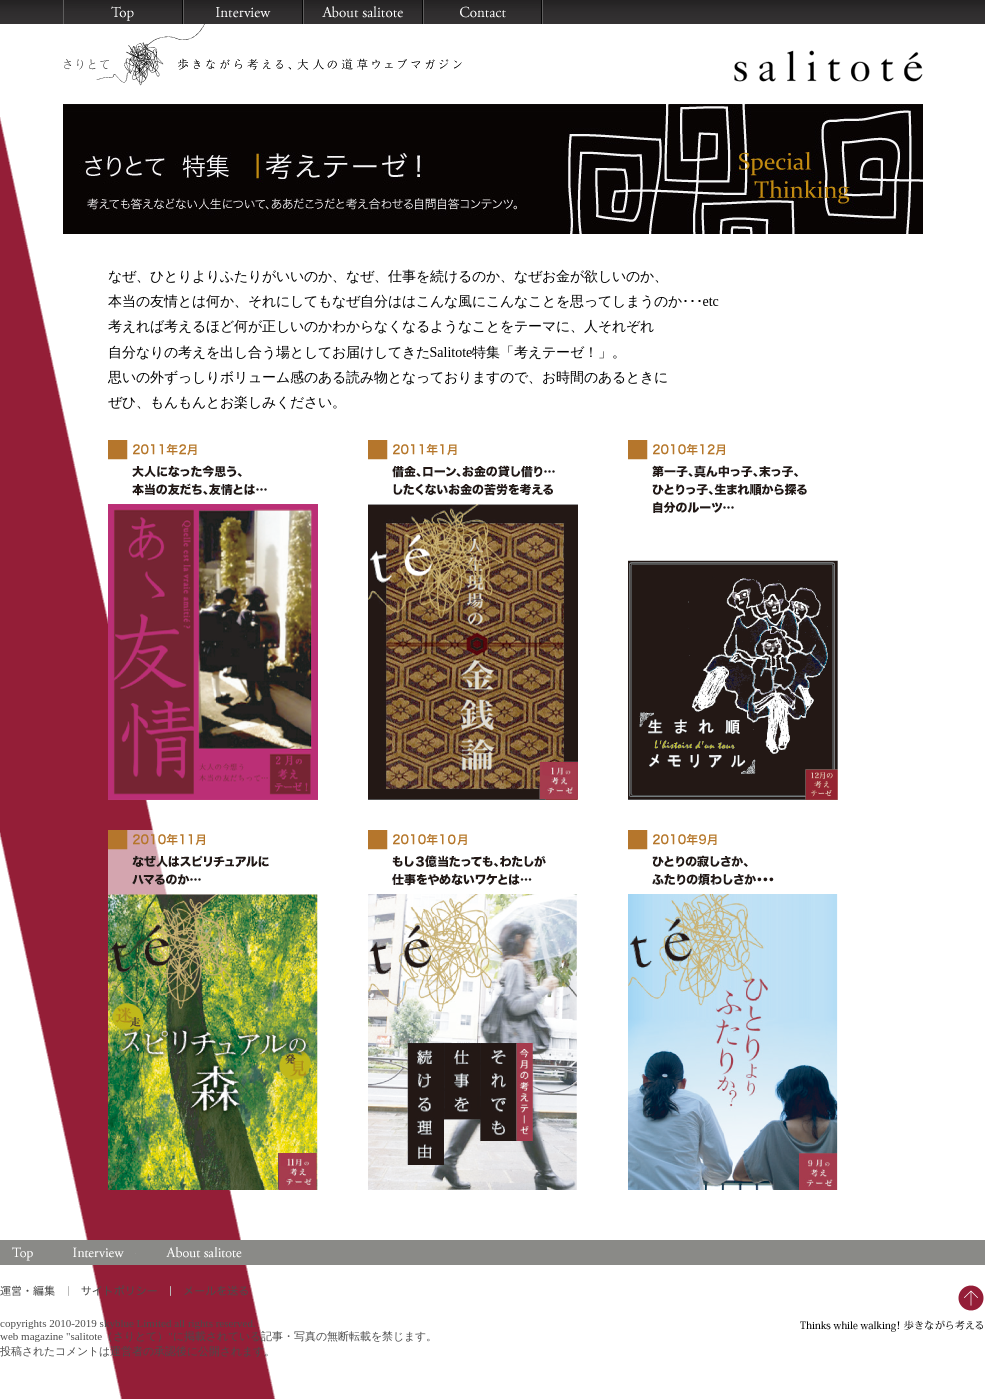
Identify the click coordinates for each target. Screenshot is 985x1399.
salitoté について (363, 12)
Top (24, 1252)
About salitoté (202, 1252)
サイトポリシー (119, 1291)
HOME (123, 12)
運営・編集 (34, 1291)
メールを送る (483, 12)
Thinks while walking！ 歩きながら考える (892, 1309)
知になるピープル (243, 12)
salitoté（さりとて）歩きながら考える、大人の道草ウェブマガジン (493, 59)
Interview (98, 1252)
